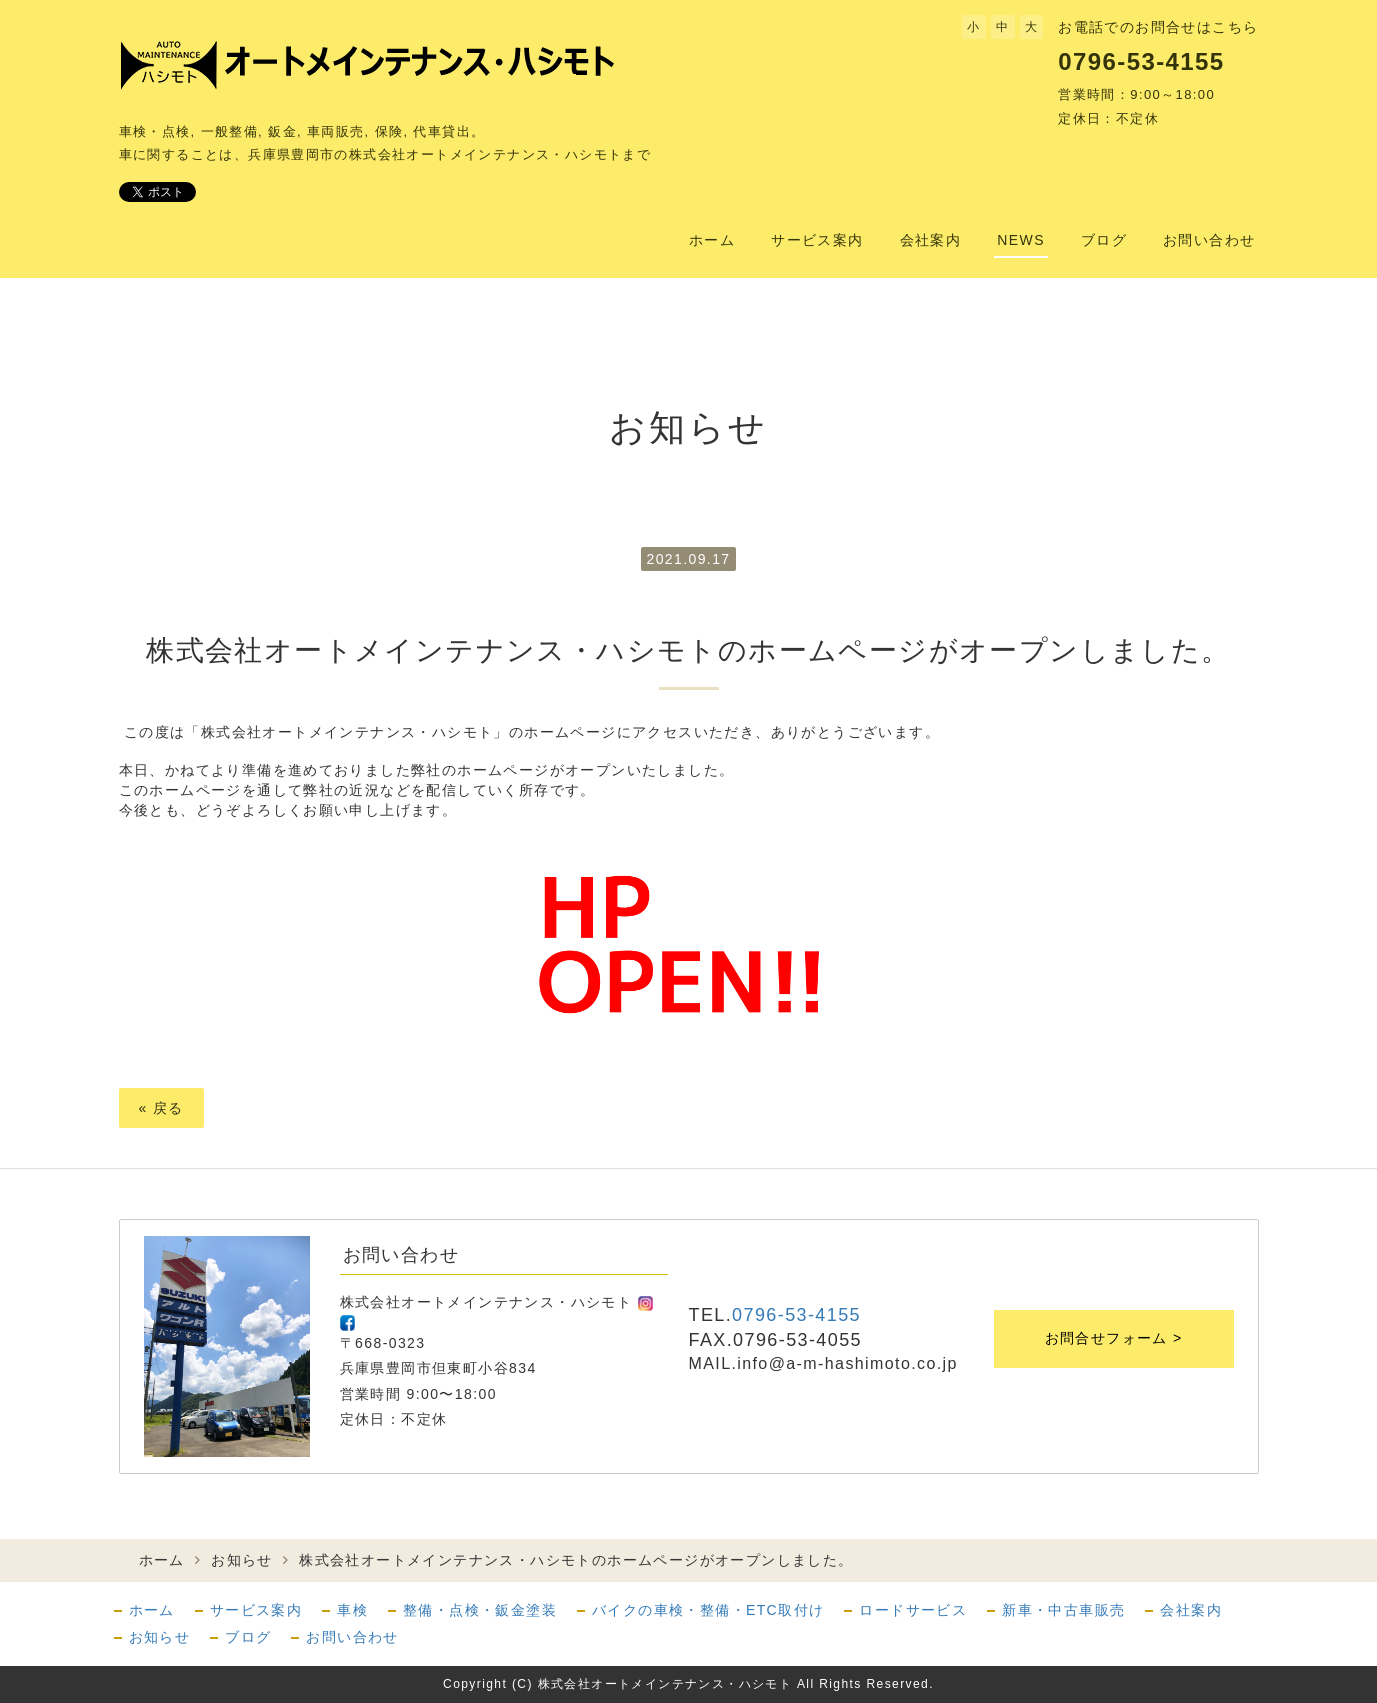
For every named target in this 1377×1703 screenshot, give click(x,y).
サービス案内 (817, 240)
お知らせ (242, 1560)
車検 (352, 1610)
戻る (161, 1108)
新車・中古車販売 (1063, 1610)
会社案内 (931, 240)
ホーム (712, 240)
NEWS (1021, 240)
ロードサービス (913, 1610)
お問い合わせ (1209, 240)
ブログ (1104, 240)
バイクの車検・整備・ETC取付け (708, 1610)
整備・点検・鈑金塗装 (480, 1610)
